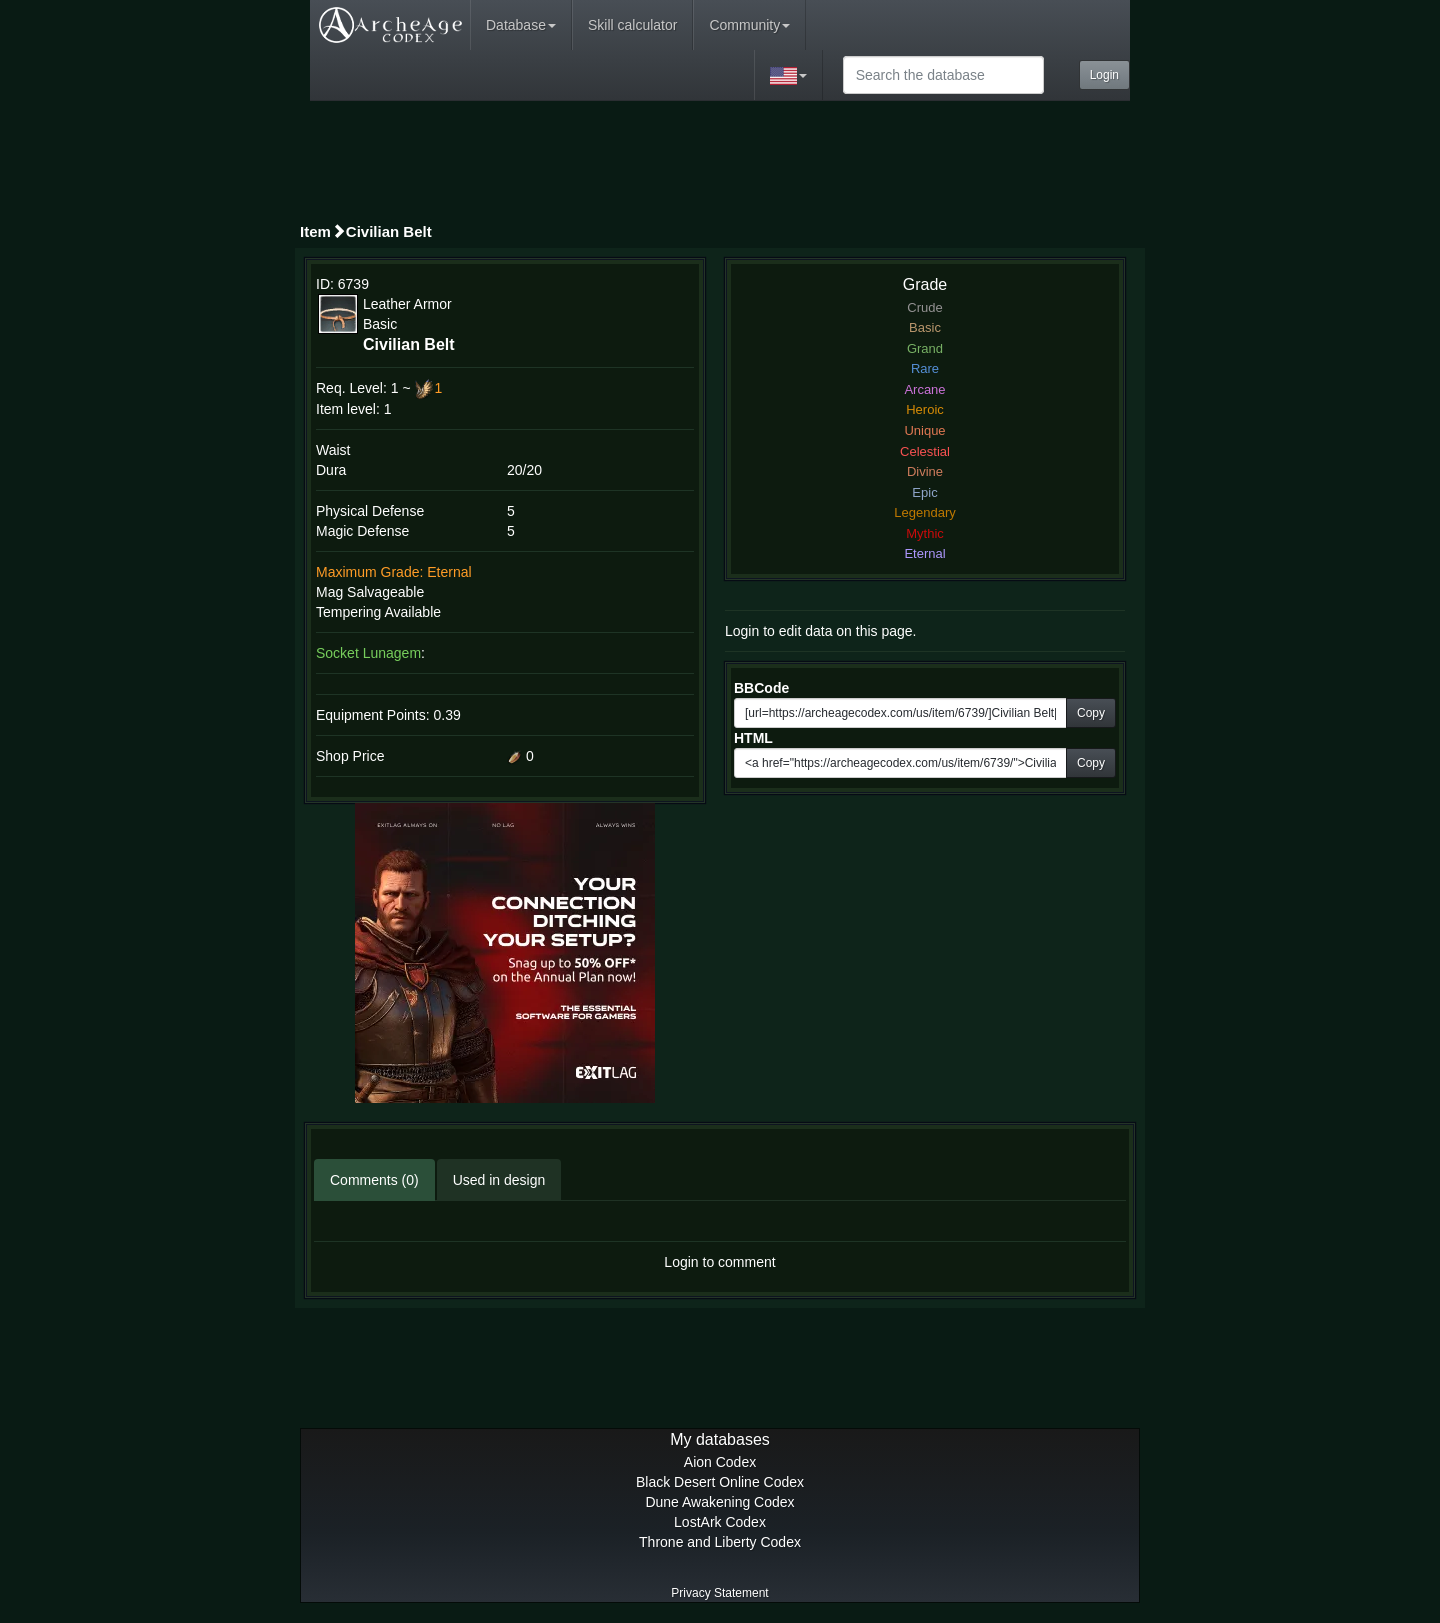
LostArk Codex (720, 1522)
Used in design (499, 1180)
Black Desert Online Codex (720, 1482)
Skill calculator (632, 25)
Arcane (924, 389)
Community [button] (749, 25)
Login (1104, 75)
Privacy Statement (719, 1593)
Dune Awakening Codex (719, 1502)
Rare (925, 368)
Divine (925, 471)
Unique (924, 430)
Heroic (925, 409)
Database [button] (521, 25)
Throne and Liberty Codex (720, 1542)
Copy (1091, 713)
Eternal (924, 553)
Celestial (925, 451)
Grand (925, 348)
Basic (925, 327)
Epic (924, 492)
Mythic (925, 533)
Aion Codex (720, 1462)
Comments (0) (374, 1180)
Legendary (924, 512)
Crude (924, 307)
